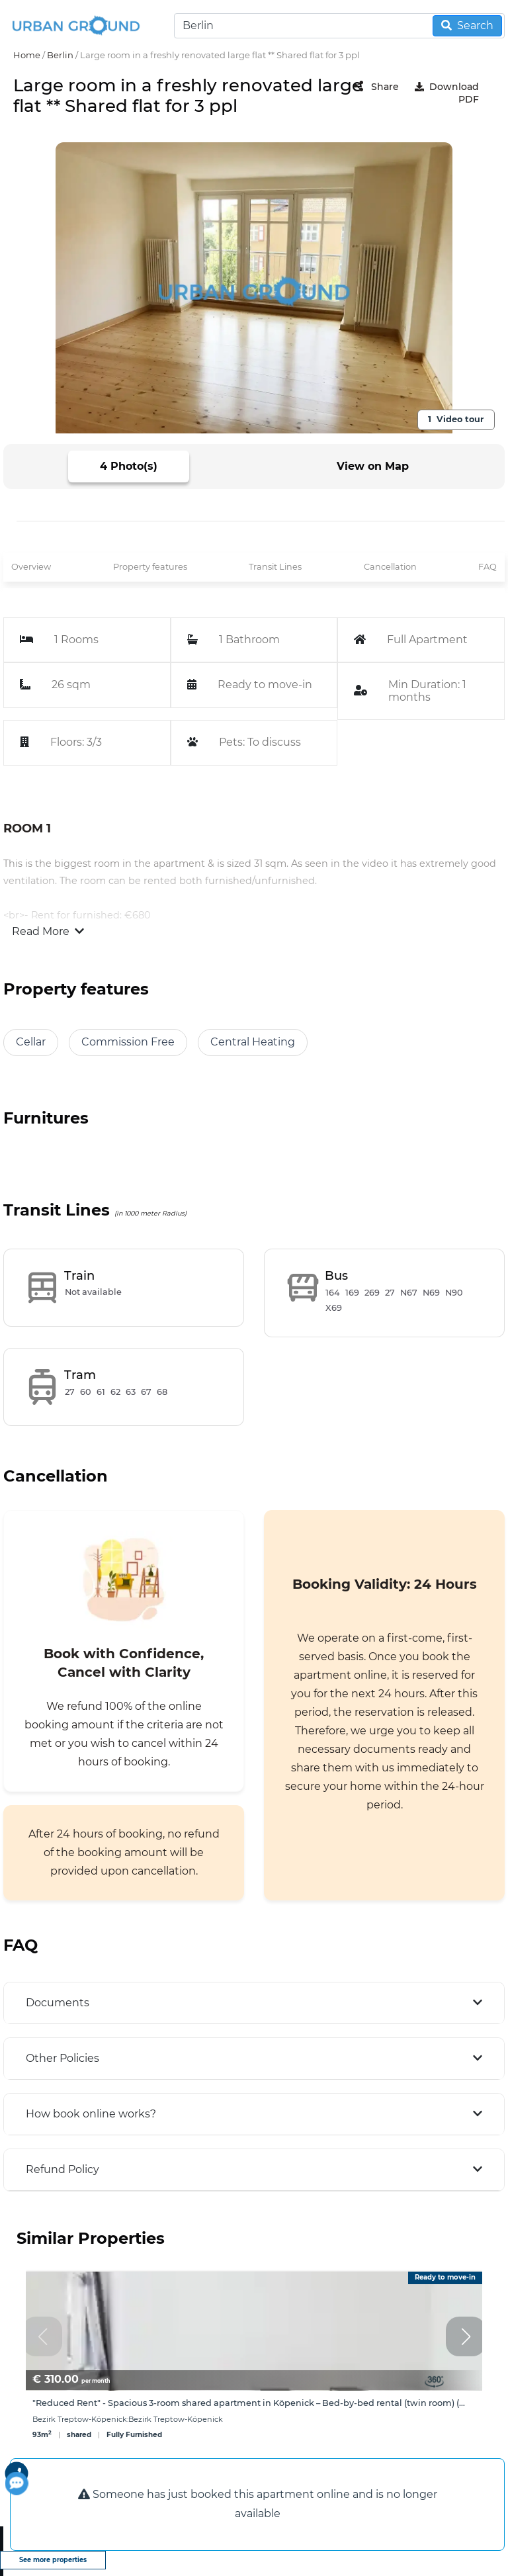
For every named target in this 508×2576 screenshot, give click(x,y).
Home (26, 55)
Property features (150, 567)
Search (467, 25)
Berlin (60, 55)
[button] (466, 2336)
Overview (31, 567)
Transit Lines (275, 567)
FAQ (487, 567)
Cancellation (390, 567)
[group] (254, 2363)
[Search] (339, 25)
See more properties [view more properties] (53, 2559)
